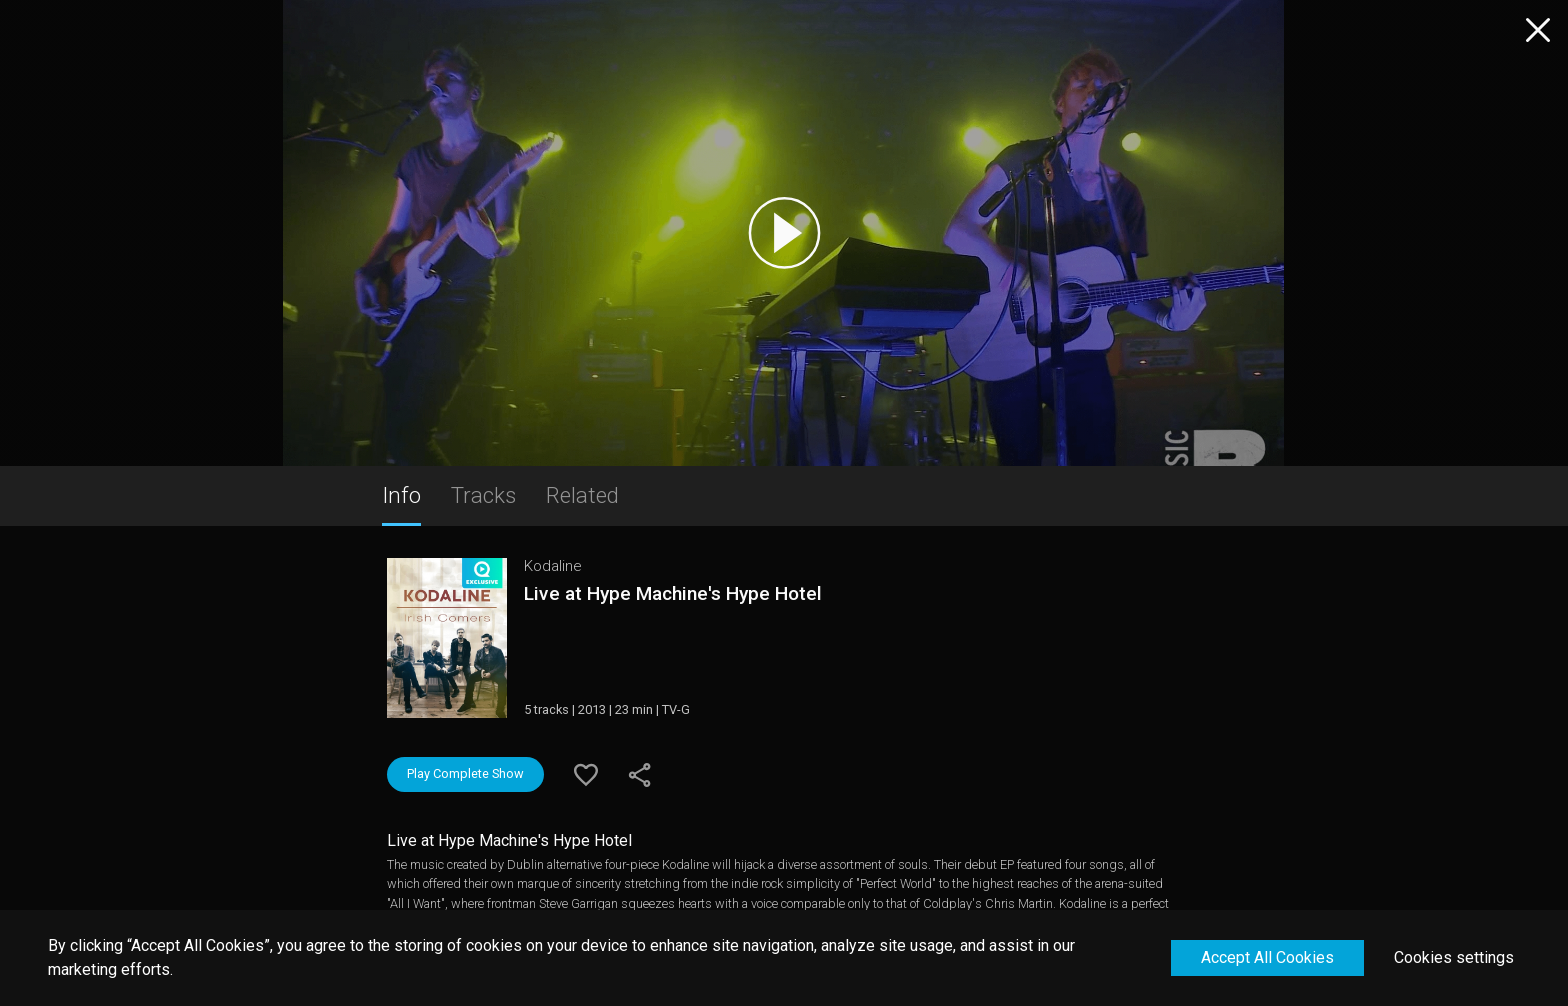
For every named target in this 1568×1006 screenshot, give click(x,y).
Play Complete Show (465, 773)
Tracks (483, 495)
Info (401, 495)
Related (582, 495)
